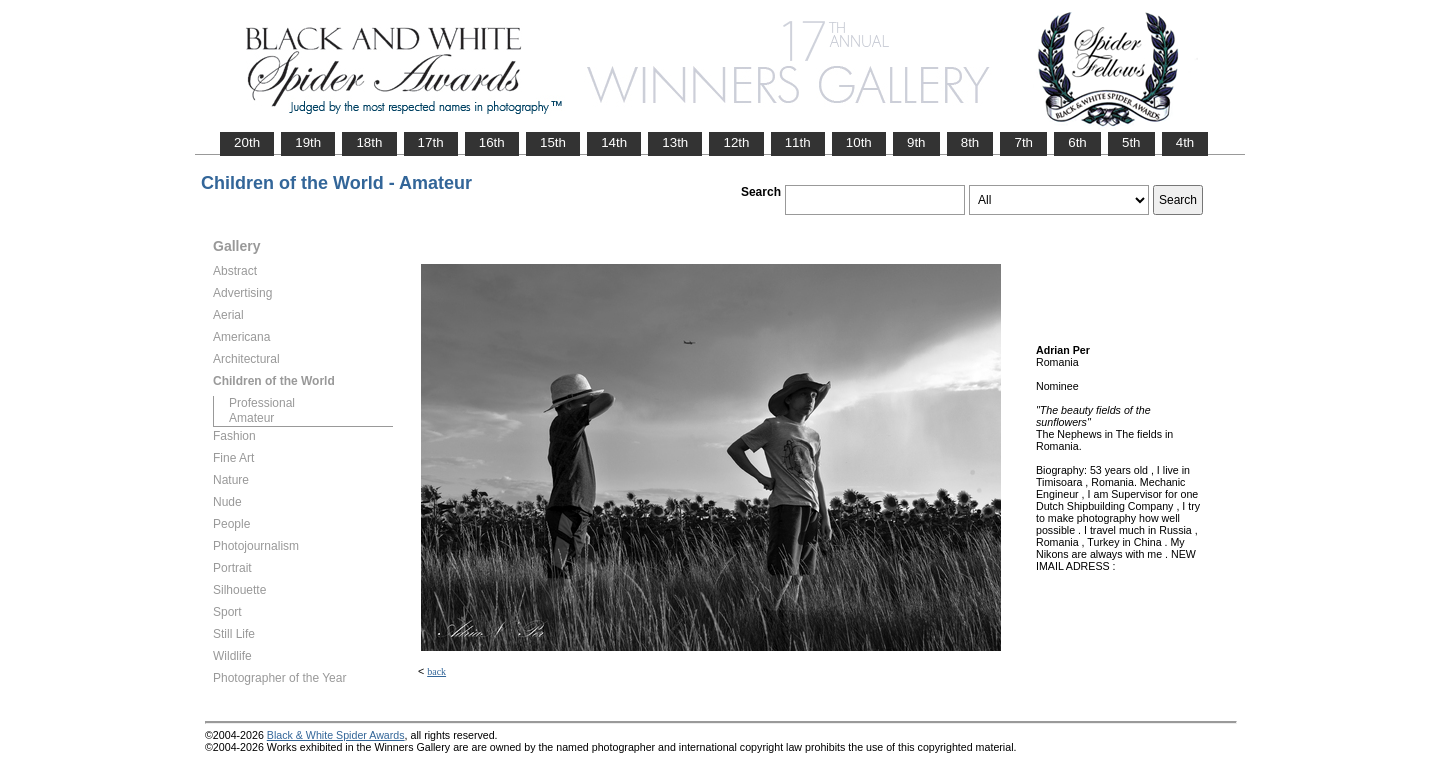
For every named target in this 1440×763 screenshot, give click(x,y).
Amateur (251, 418)
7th (1023, 142)
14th (614, 142)
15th (553, 142)
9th (916, 142)
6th (1077, 142)
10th (859, 142)
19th (308, 142)
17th (431, 142)
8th (970, 142)
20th (247, 142)
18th (369, 142)
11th (798, 142)
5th (1131, 142)
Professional (262, 403)
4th (1185, 142)
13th (675, 142)
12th (736, 142)
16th (492, 142)
